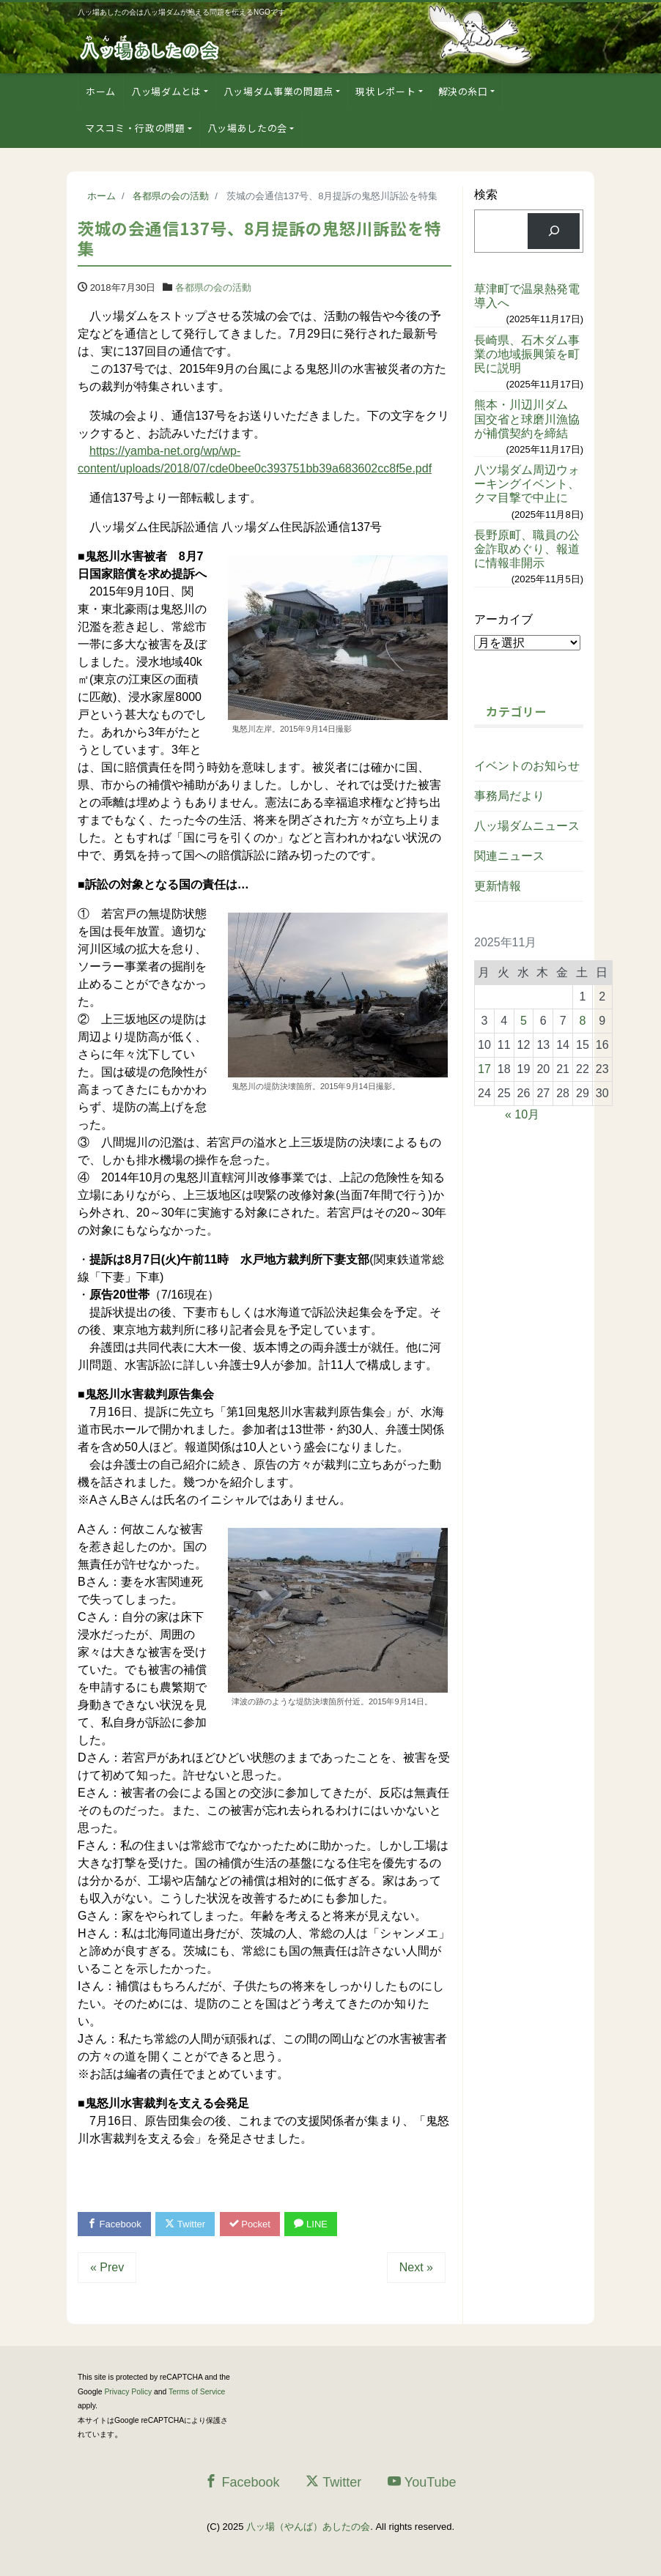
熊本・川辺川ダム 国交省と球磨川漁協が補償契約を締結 (527, 418)
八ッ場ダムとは (166, 91)
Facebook (114, 2224)
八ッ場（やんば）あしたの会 (308, 2526)
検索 (486, 194)
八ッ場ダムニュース (527, 826)
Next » (416, 2267)
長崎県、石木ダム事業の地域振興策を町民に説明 (527, 354)
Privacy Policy (128, 2392)
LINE (311, 2224)
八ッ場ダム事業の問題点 (278, 91)
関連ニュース (509, 856)
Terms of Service (197, 2392)
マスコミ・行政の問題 (135, 128)
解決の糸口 (463, 91)
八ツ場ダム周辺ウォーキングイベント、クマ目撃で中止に (527, 484)
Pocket (249, 2224)
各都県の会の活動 (213, 287)
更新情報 (497, 886)
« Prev (107, 2267)
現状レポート (385, 91)
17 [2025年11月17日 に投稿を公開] (484, 1069)
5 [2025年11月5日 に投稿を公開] (523, 1020)
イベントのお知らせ (527, 766)
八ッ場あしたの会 (247, 128)
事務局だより (509, 796)
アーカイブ (503, 619)
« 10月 (522, 1114)
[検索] (554, 231)
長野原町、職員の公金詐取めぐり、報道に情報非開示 (527, 549)
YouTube (422, 2482)
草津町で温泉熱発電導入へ (527, 296)
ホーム (101, 91)
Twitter (185, 2224)
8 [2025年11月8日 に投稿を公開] (582, 1020)
